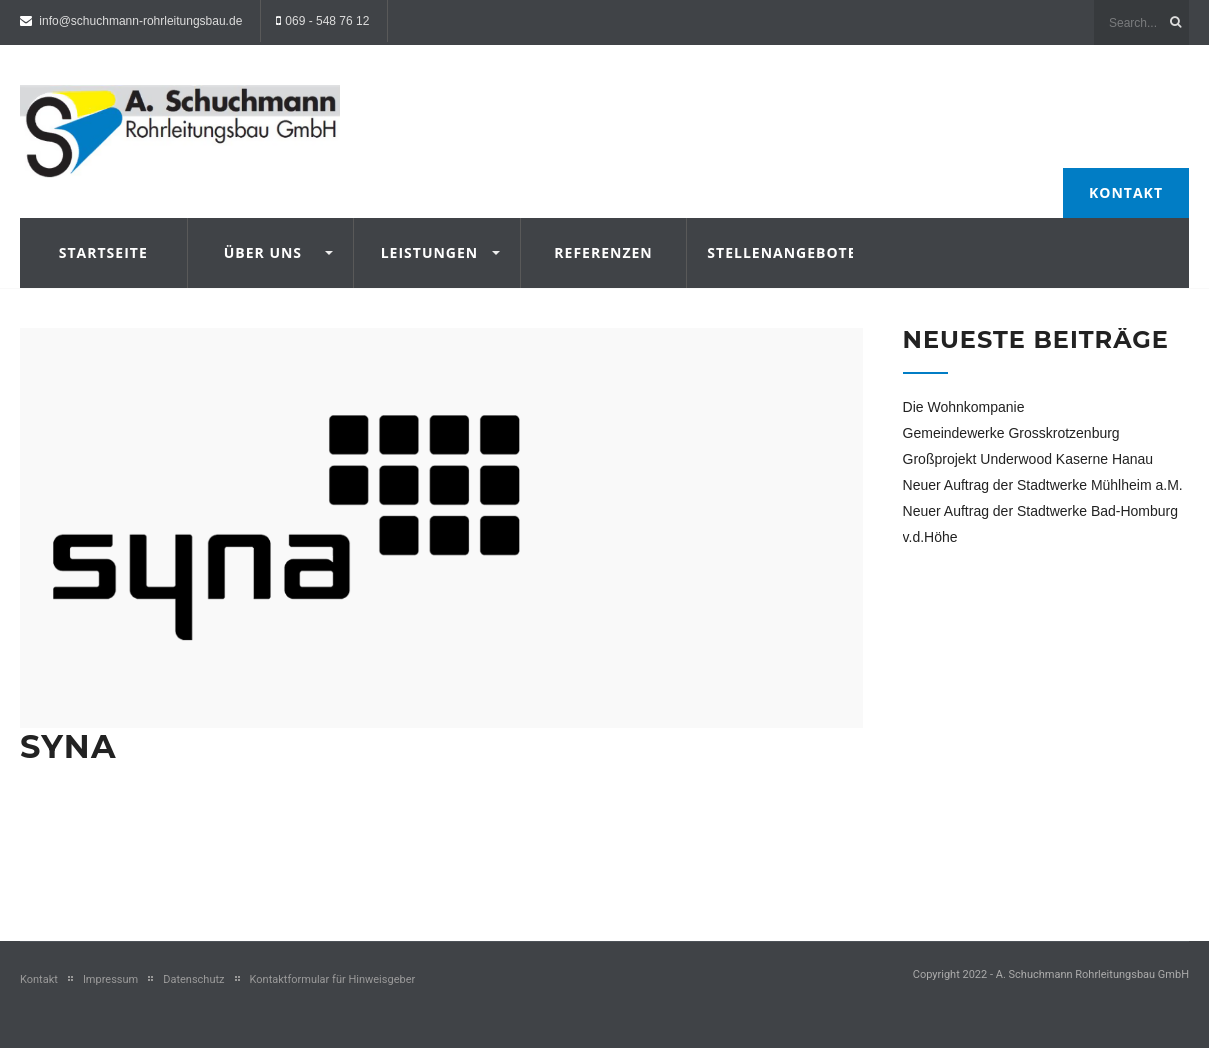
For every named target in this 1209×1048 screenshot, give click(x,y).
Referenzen (603, 252)
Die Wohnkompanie (964, 407)
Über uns (263, 252)
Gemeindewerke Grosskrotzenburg (1011, 433)
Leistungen (430, 252)
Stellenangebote (770, 252)
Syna (68, 746)
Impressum (110, 979)
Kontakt (1126, 192)
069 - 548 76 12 (327, 21)
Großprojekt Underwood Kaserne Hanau (1028, 459)
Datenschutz (193, 979)
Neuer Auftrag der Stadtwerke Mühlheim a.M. (1043, 485)
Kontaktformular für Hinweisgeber (333, 979)
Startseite (103, 252)
